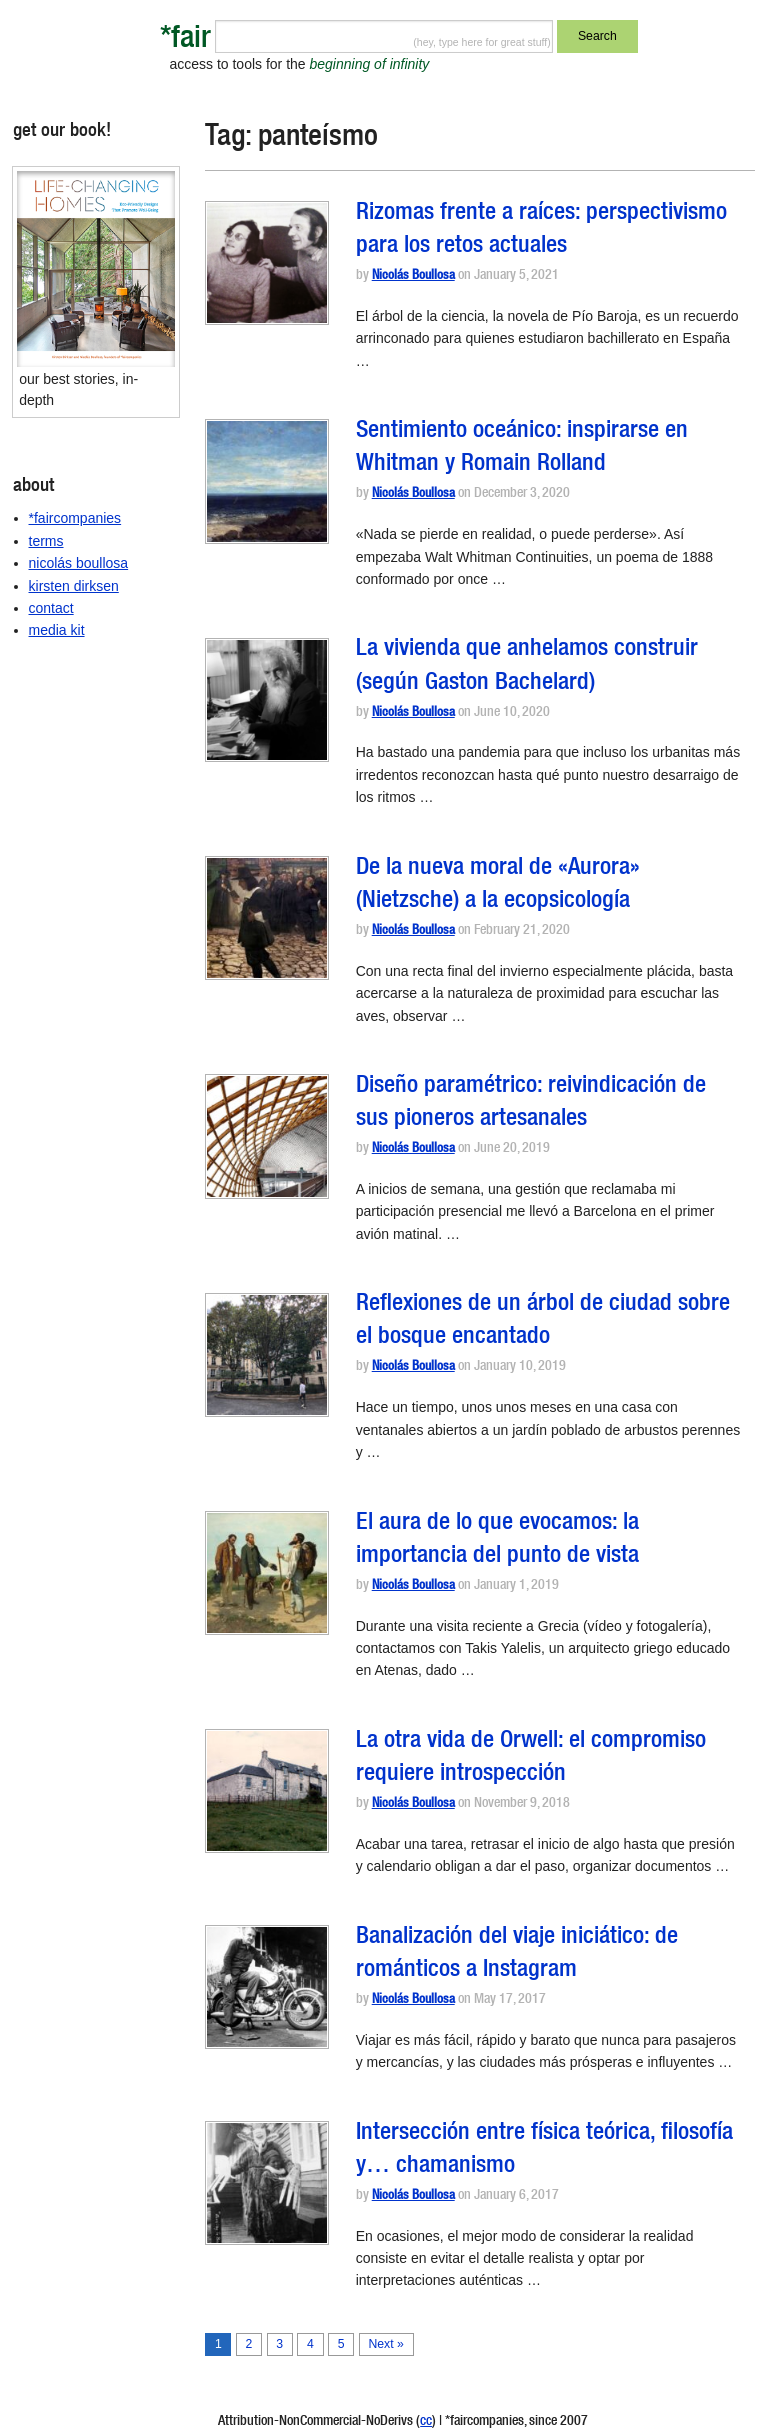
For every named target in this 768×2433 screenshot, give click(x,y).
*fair (185, 40)
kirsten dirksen (74, 586)
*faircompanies (75, 518)
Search (597, 36)
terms (46, 541)
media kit (57, 630)
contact (51, 608)
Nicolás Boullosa (413, 276)
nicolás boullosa (79, 563)
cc (426, 2422)
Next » (385, 2344)
